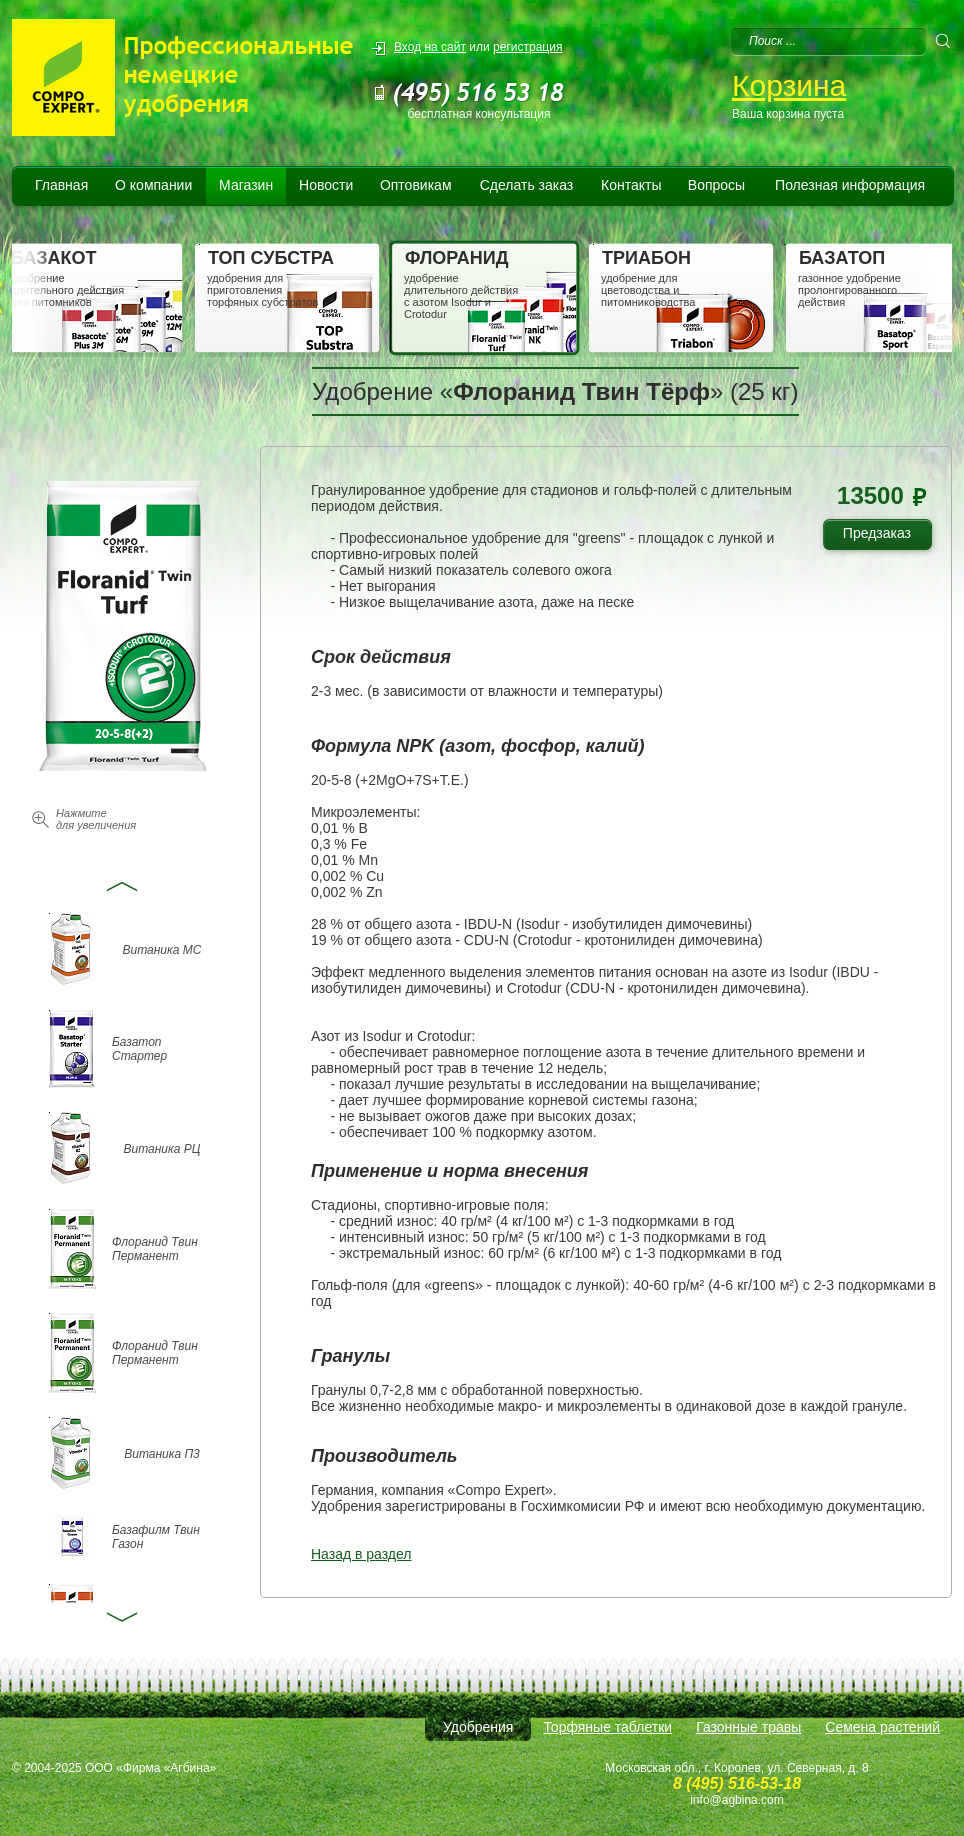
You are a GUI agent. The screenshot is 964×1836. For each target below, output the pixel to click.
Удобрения (478, 1727)
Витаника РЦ (162, 1149)
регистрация (527, 47)
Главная (61, 185)
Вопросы (716, 185)
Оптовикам (416, 185)
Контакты (631, 185)
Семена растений (882, 1727)
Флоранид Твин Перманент (155, 1249)
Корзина (789, 85)
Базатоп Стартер (139, 1049)
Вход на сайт (430, 47)
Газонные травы (748, 1727)
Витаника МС (162, 950)
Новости (326, 185)
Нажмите (96, 819)
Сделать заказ (527, 185)
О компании (153, 185)
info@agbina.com (737, 1800)
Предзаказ (884, 536)
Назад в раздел (361, 1554)
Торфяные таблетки (607, 1727)
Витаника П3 (162, 1454)
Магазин (246, 185)
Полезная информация (850, 185)
